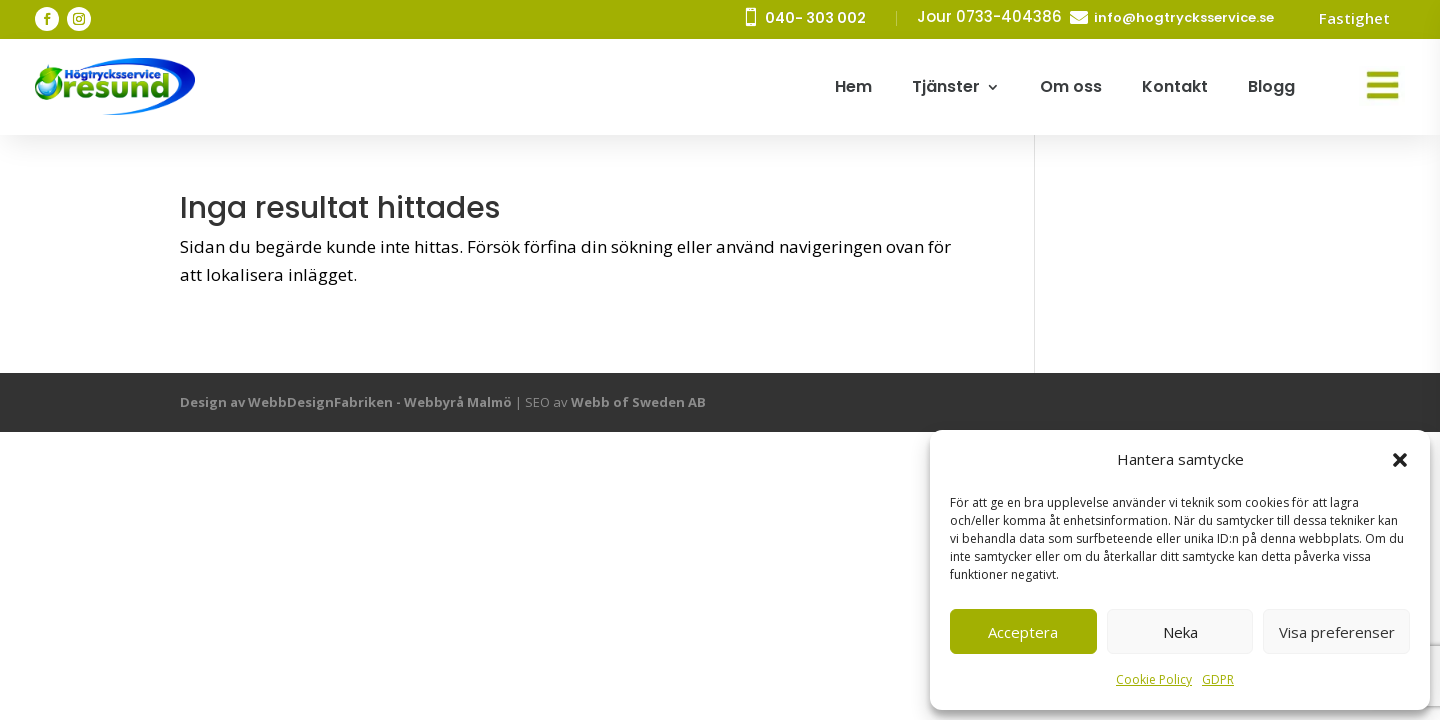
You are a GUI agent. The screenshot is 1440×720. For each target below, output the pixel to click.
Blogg (1271, 86)
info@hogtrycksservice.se (1184, 17)
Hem (853, 86)
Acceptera (1023, 632)
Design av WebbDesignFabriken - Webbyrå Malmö (346, 402)
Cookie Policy (1154, 679)
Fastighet (1354, 18)
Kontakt (1175, 86)
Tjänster (946, 86)
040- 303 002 (815, 18)
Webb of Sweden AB (638, 402)
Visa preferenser (1337, 632)
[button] (1400, 460)
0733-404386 (1009, 16)
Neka (1180, 632)
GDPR (1218, 679)
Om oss (1071, 86)
